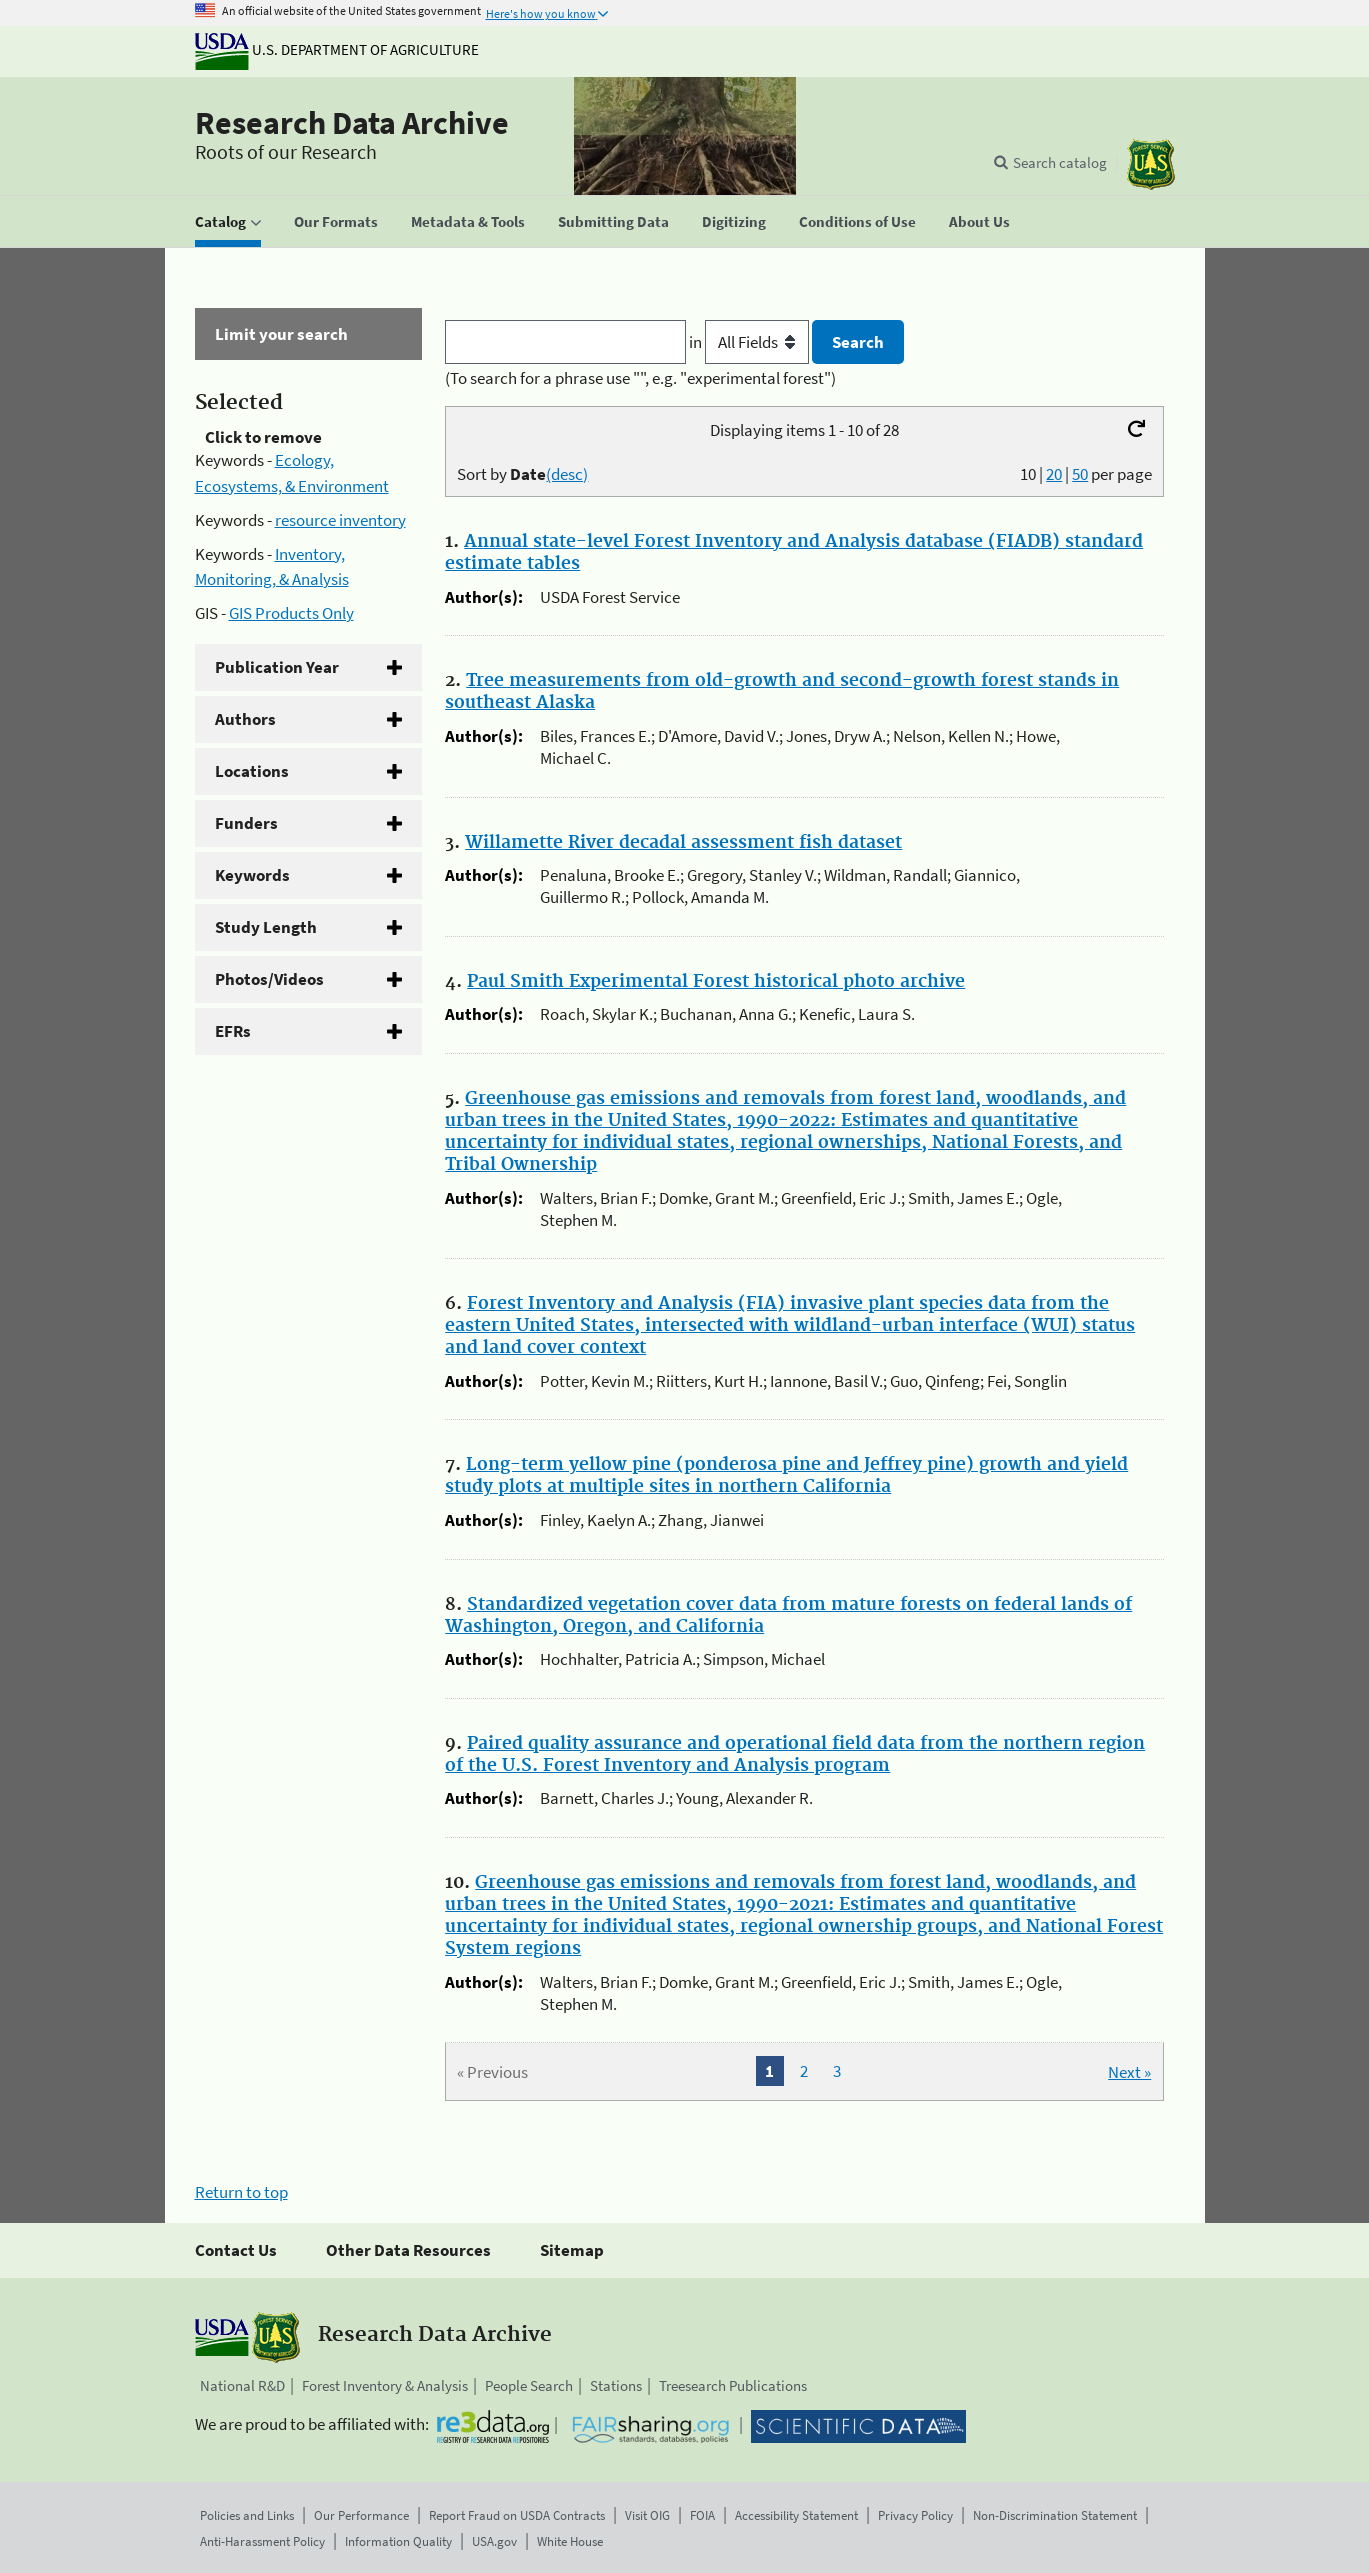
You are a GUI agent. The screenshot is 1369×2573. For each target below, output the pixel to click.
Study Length (266, 927)
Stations (616, 2385)
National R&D (242, 2385)
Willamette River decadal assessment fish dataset (683, 843)
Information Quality (398, 2541)
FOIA (702, 2515)
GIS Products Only (291, 613)
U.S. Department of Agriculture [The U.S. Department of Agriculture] (337, 49)
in (750, 342)
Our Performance (361, 2515)
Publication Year (277, 667)
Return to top (241, 2192)
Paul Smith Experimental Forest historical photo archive (716, 982)
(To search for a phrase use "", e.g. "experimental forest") (640, 378)
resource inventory (340, 520)
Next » (1129, 2072)
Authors (245, 719)
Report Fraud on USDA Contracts (517, 2515)
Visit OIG (647, 2515)
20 (1054, 474)
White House (570, 2541)
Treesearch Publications (733, 2385)
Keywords (252, 875)
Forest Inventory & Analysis (385, 2385)
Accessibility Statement (796, 2515)
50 (1080, 474)
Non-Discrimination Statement (1055, 2515)
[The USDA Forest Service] (1151, 164)
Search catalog (1060, 162)
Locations (252, 771)
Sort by (522, 474)
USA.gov (494, 2541)
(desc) (567, 474)
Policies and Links (247, 2515)
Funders (246, 823)
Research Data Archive (352, 123)
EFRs (233, 1031)
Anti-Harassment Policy (262, 2541)
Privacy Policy (915, 2515)
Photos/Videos (269, 979)
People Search (529, 2385)
